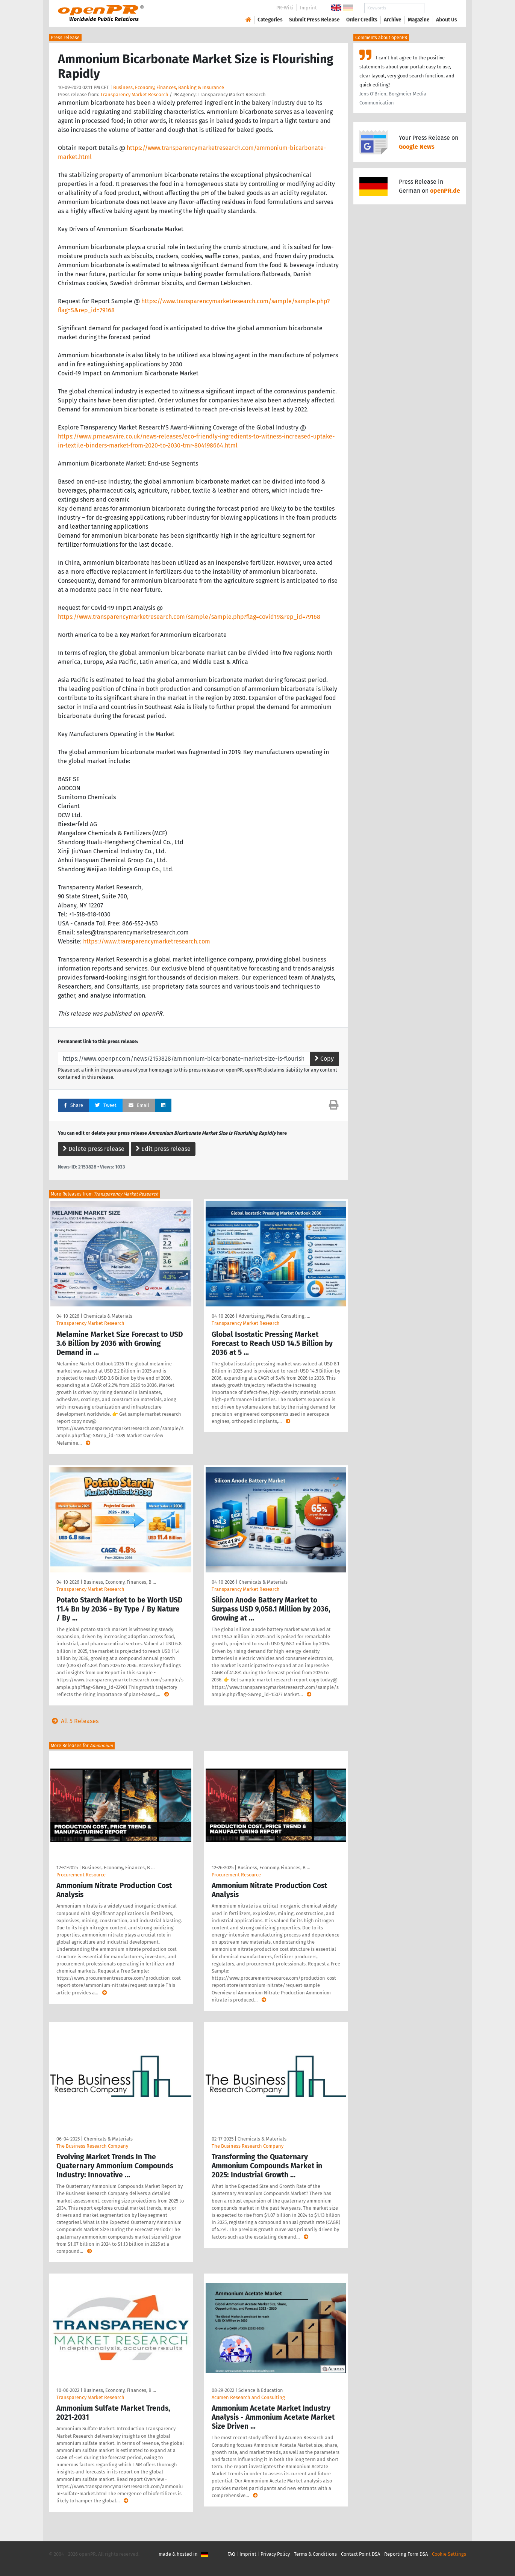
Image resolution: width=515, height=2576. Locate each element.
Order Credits (361, 20)
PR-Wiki (285, 8)
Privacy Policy (275, 2554)
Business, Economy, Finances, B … (119, 1582)
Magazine (419, 20)
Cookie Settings (449, 2554)
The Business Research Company (92, 2146)
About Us (446, 20)
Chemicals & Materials (107, 1316)
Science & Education (260, 2390)
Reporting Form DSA (406, 2554)
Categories (270, 20)
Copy (324, 1058)
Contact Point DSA (360, 2554)
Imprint (308, 8)
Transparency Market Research (134, 94)
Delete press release (93, 1148)
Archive (392, 20)
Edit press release (163, 1148)
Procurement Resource (81, 1875)
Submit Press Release (314, 20)
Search (440, 8)
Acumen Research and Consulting (248, 2397)
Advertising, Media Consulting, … (274, 1316)
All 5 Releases (73, 1721)
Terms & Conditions (315, 2554)
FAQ (231, 2554)
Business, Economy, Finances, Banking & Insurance (168, 87)
